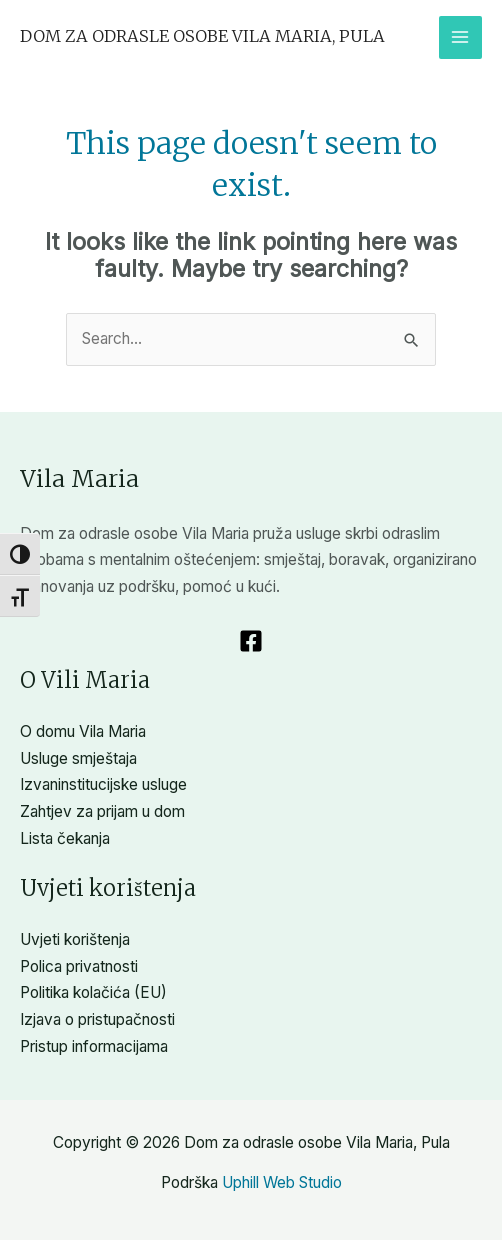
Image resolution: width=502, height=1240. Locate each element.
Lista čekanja (65, 838)
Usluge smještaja (78, 758)
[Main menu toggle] (460, 37)
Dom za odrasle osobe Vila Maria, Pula (202, 36)
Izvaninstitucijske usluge (103, 784)
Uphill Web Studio (282, 1182)
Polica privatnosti (79, 966)
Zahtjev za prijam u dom (102, 811)
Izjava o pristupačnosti (97, 1019)
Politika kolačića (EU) (93, 992)
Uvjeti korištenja (75, 939)
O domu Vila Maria (83, 731)
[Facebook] (251, 641)
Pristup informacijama (94, 1046)
